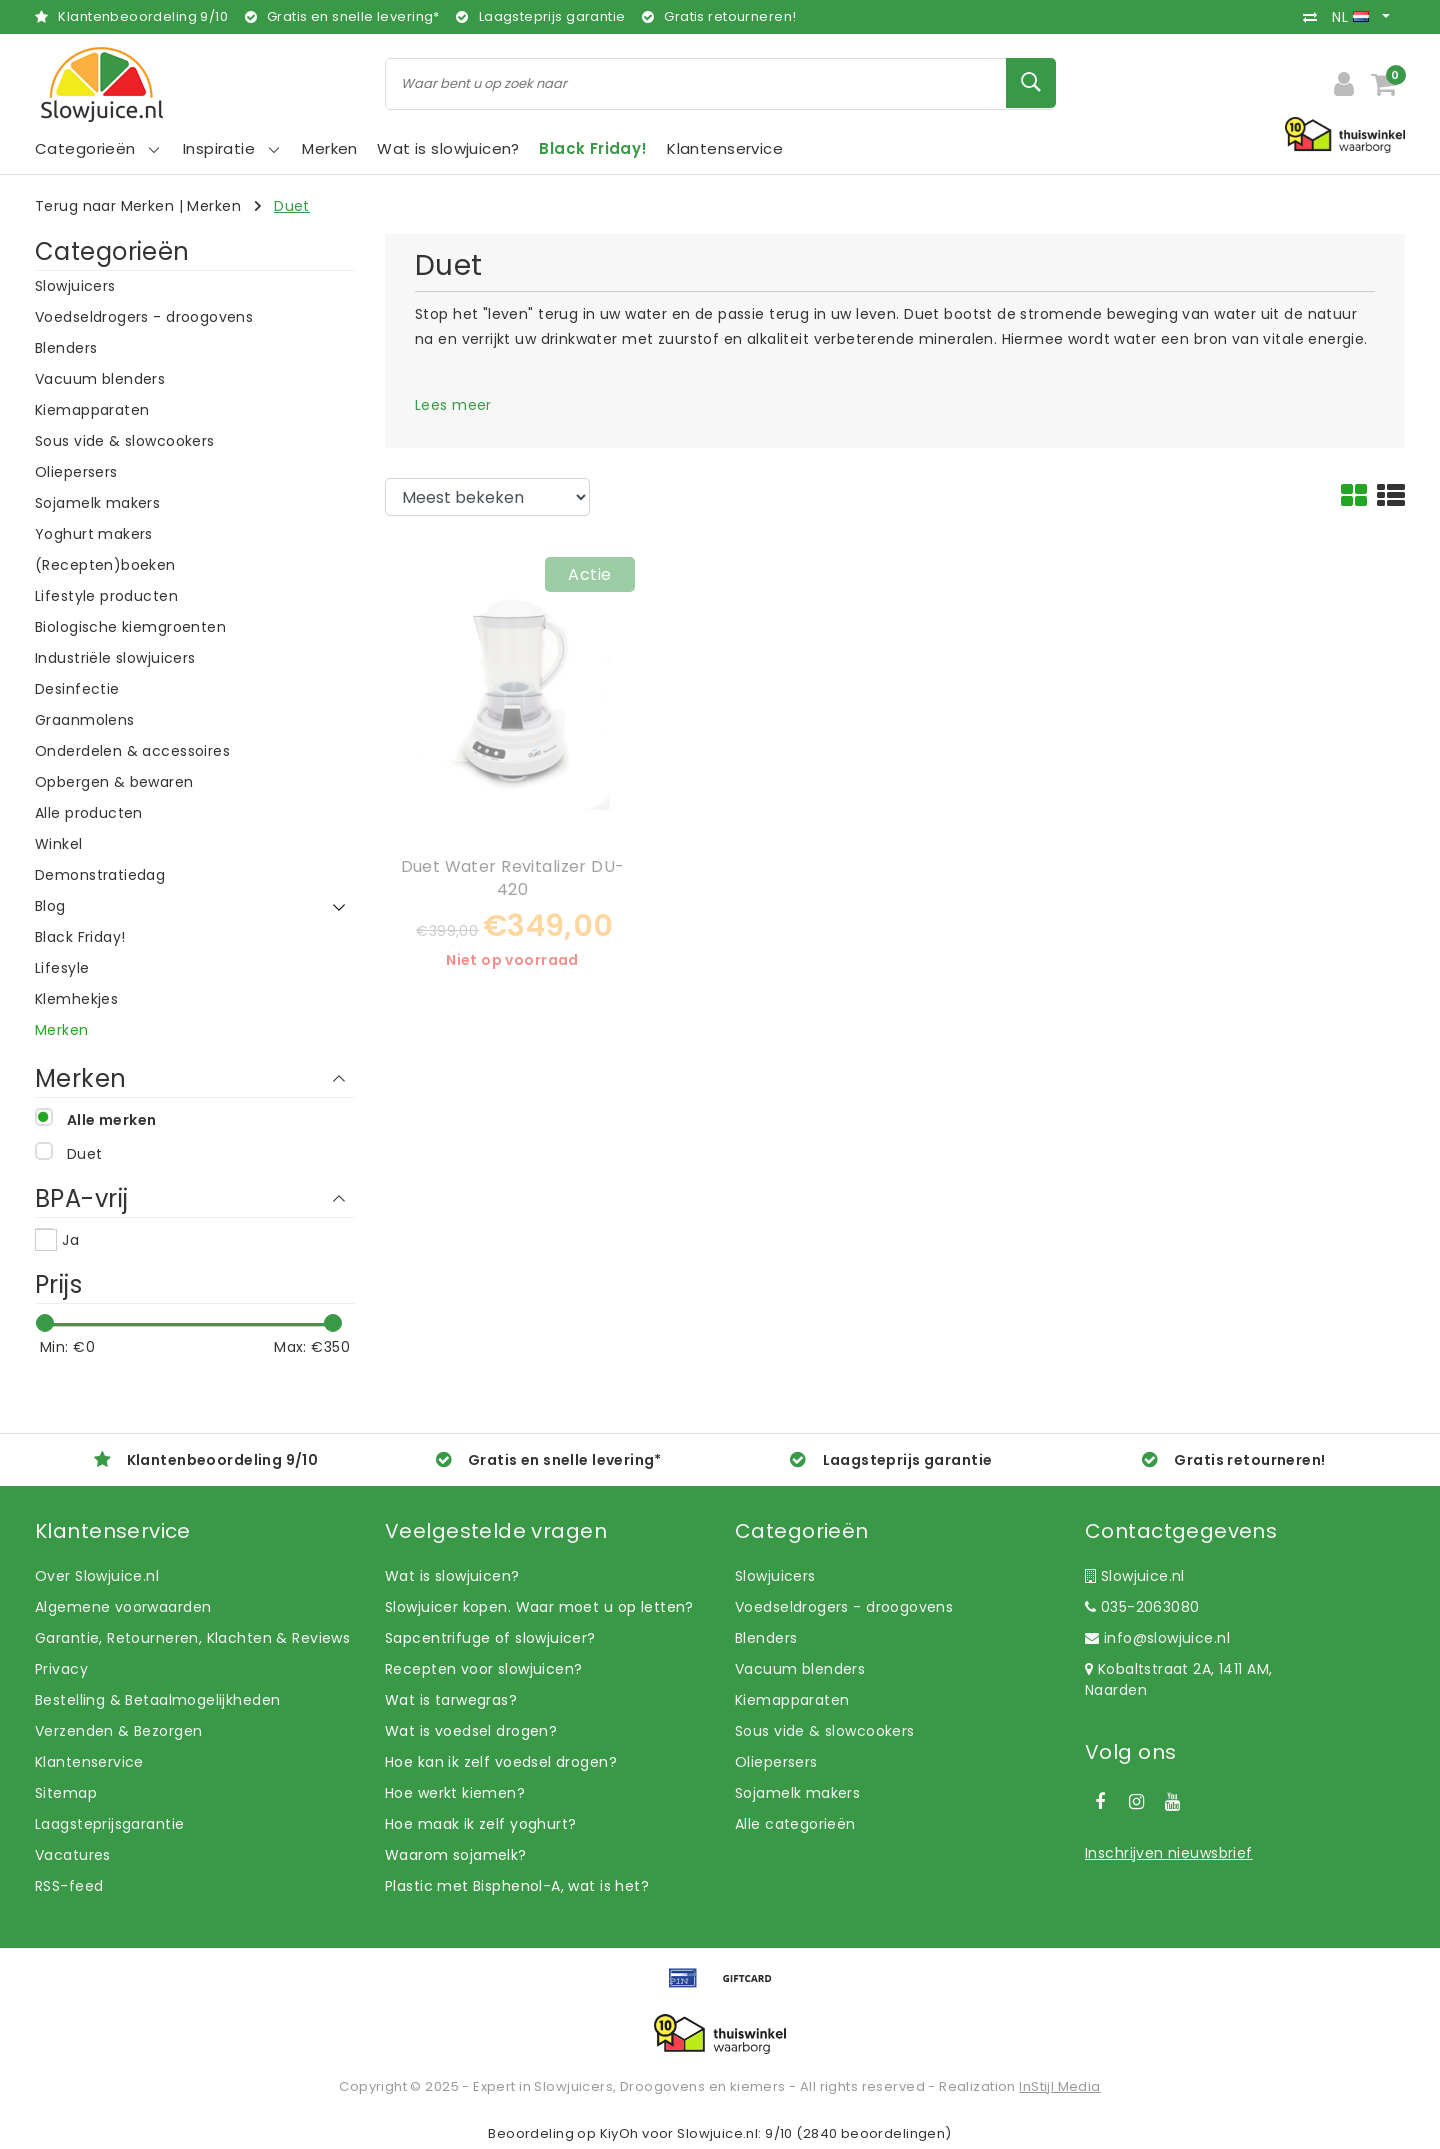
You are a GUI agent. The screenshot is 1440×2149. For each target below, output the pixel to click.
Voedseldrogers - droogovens (844, 1607)
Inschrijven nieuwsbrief (1169, 1853)
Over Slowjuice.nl (97, 1576)
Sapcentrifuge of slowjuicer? (490, 1638)
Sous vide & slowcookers (825, 1731)
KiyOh (619, 2133)
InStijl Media (1059, 2086)
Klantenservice (89, 1762)
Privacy (61, 1669)
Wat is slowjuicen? (452, 1576)
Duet (292, 206)
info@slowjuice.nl (1157, 1638)
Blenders (766, 1638)
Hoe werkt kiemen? (455, 1793)
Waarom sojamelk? (456, 1855)
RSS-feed (69, 1886)
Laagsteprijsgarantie (109, 1824)
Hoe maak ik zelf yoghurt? (481, 1824)
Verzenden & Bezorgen (118, 1731)
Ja (70, 1240)
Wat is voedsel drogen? (471, 1731)
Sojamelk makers (797, 1793)
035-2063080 (1142, 1607)
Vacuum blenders (800, 1669)
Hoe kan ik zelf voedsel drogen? (501, 1762)
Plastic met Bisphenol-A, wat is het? (517, 1886)
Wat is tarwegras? (451, 1700)
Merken (214, 206)
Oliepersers (776, 1762)
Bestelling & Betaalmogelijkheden (157, 1700)
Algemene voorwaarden (123, 1607)
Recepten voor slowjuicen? (484, 1669)
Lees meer (453, 405)
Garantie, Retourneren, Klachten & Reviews (192, 1638)
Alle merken (112, 1120)
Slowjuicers (775, 1576)
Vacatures (73, 1855)
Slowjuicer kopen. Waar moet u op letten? (539, 1607)
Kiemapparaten (792, 1700)
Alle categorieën (795, 1824)
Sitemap (66, 1793)
